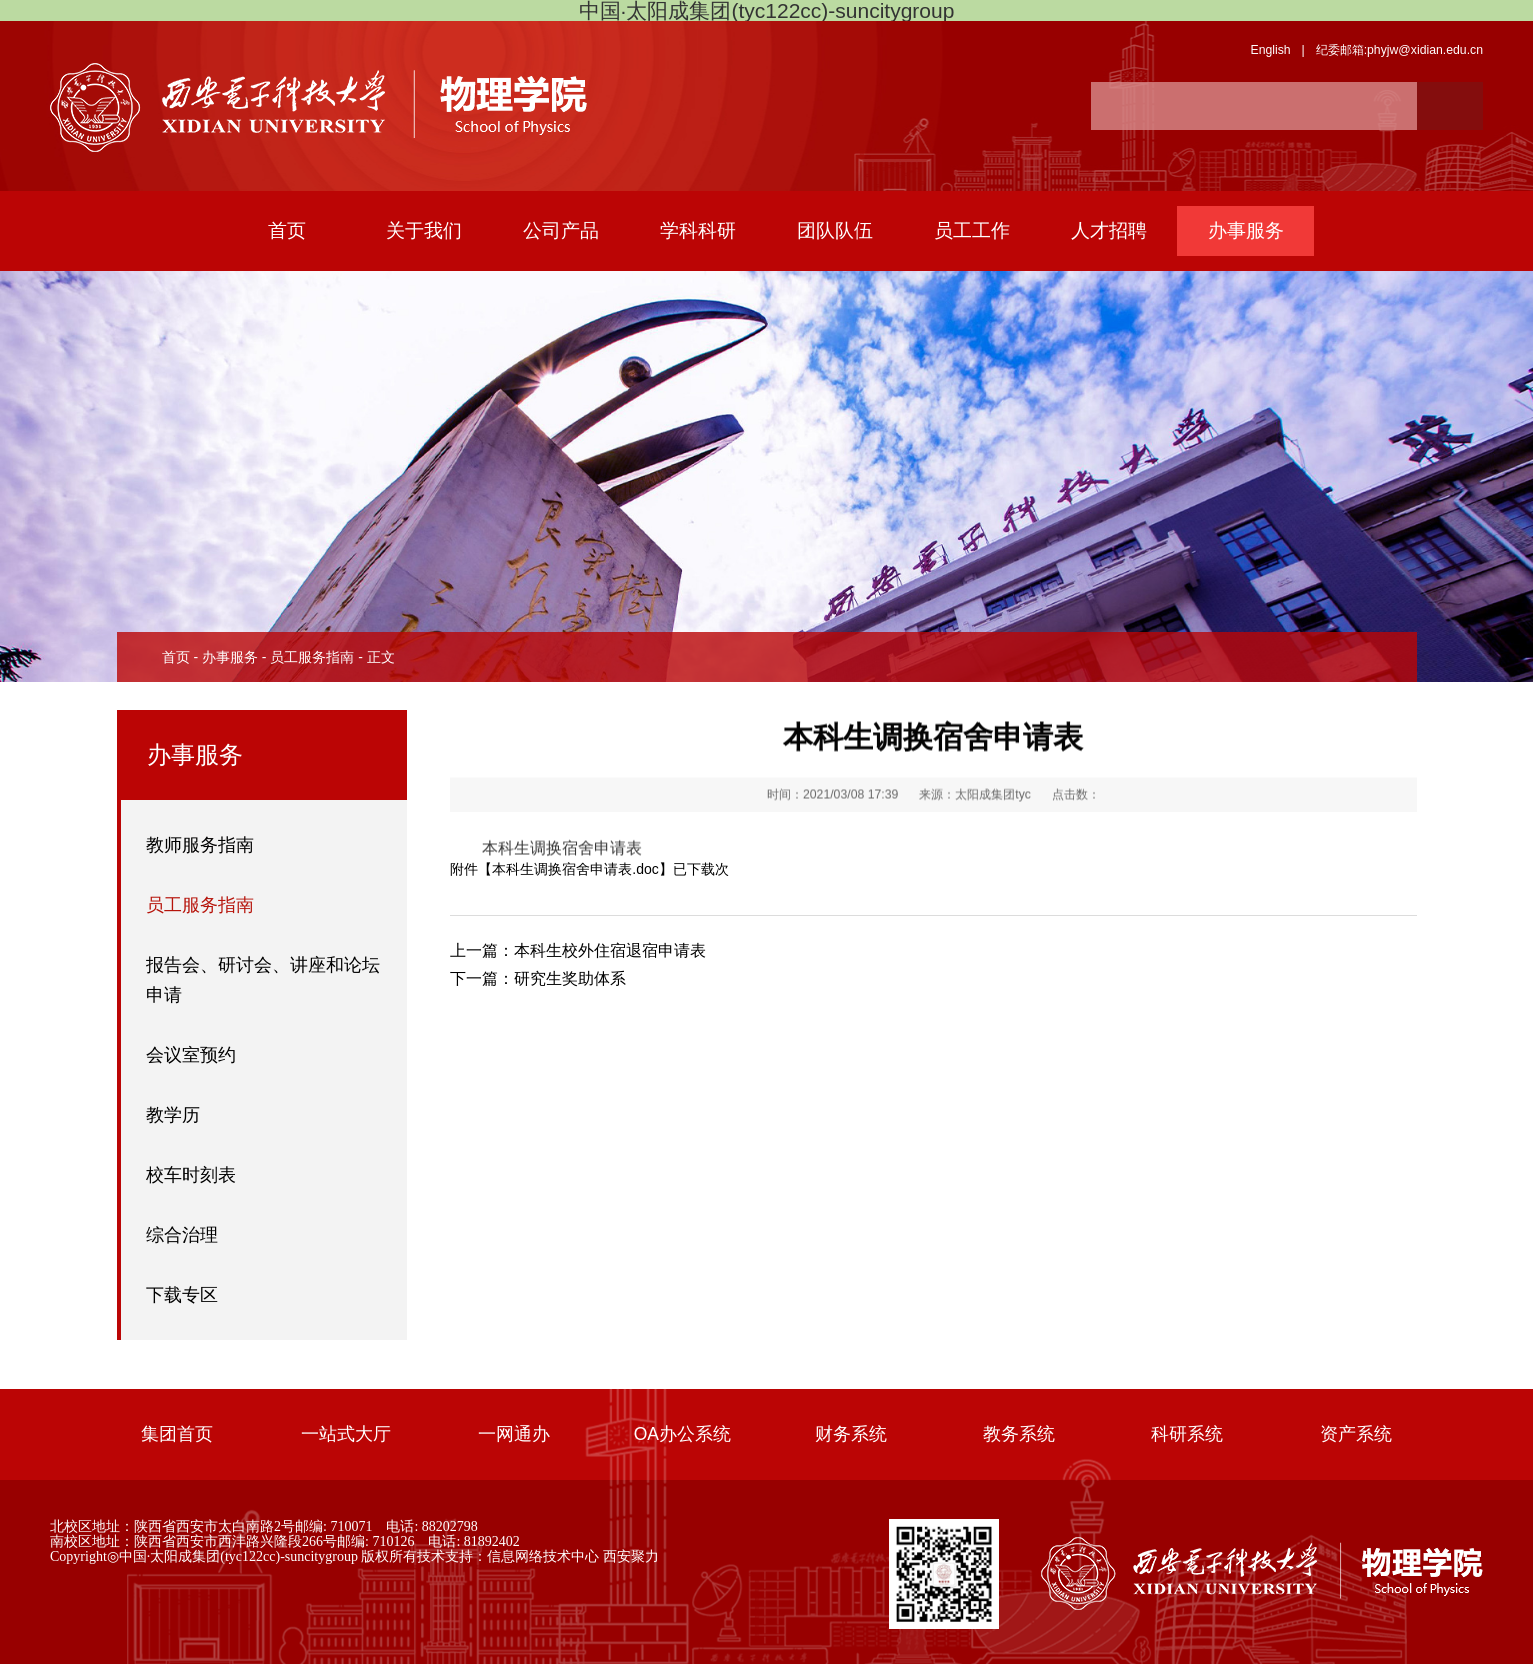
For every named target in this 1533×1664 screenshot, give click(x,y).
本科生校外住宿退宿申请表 (578, 953)
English (1270, 50)
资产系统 (1356, 1434)
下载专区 (182, 1295)
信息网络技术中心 (543, 1556)
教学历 (173, 1115)
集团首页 (177, 1434)
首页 (176, 657)
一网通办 (514, 1434)
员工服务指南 (312, 657)
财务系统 (851, 1434)
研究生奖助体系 (538, 981)
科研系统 (1187, 1434)
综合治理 (182, 1235)
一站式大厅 (346, 1434)
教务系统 (1019, 1434)
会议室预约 (191, 1055)
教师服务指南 (200, 845)
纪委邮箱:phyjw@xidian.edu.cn (1399, 50)
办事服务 (230, 657)
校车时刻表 (191, 1175)
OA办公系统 (682, 1434)
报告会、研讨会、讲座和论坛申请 (263, 980)
